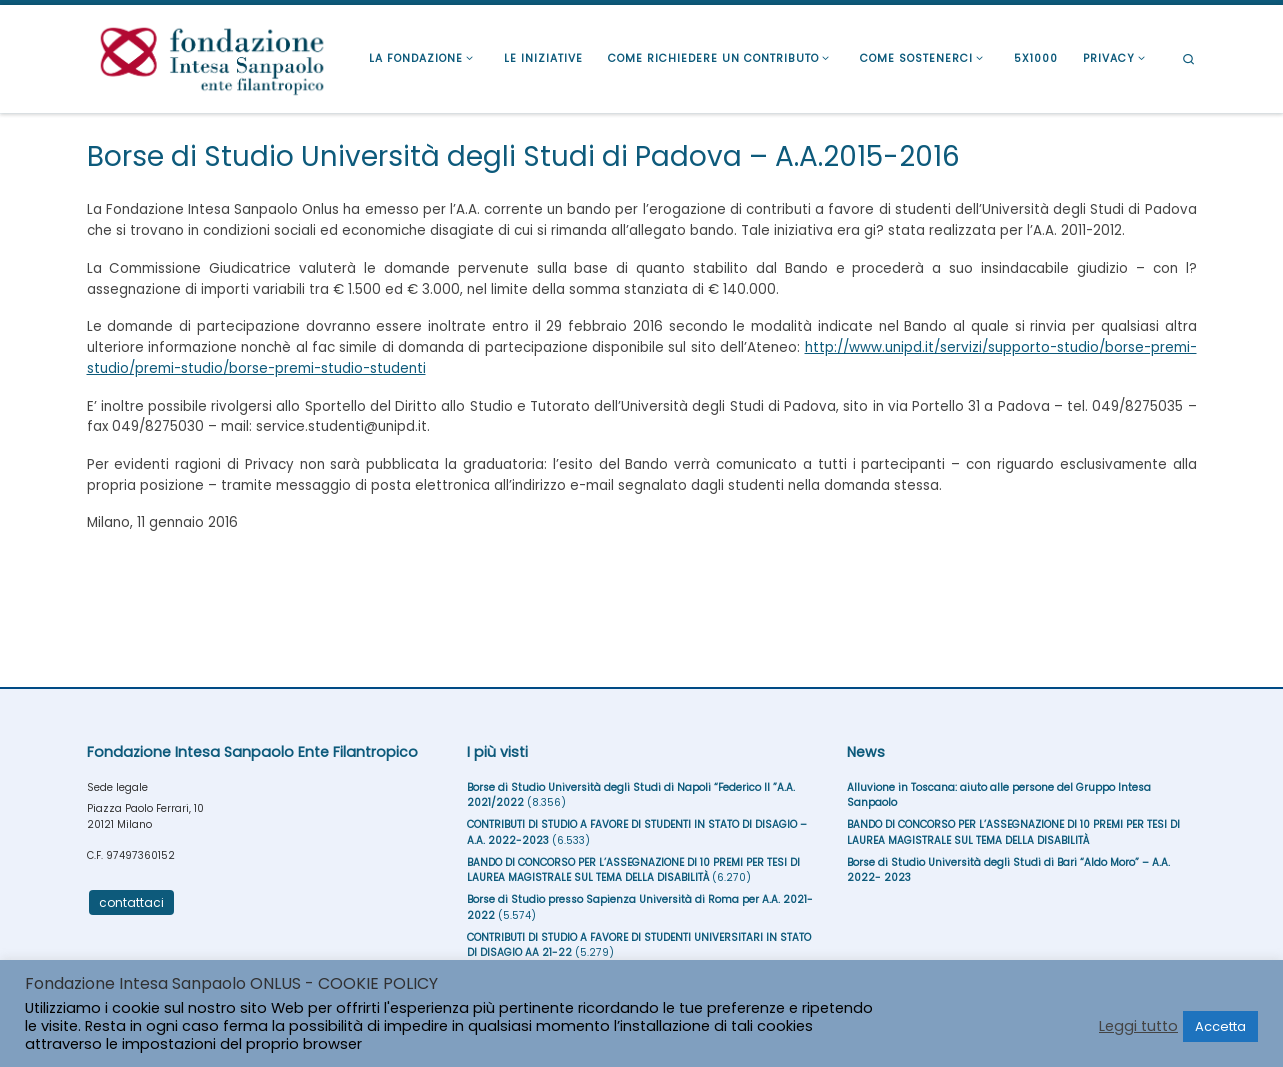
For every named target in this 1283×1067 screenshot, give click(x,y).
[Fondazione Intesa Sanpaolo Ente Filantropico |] (212, 56)
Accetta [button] (1220, 1026)
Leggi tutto (1138, 1026)
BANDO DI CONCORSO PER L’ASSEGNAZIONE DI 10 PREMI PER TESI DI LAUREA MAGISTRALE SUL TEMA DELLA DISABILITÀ (633, 870)
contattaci (131, 902)
